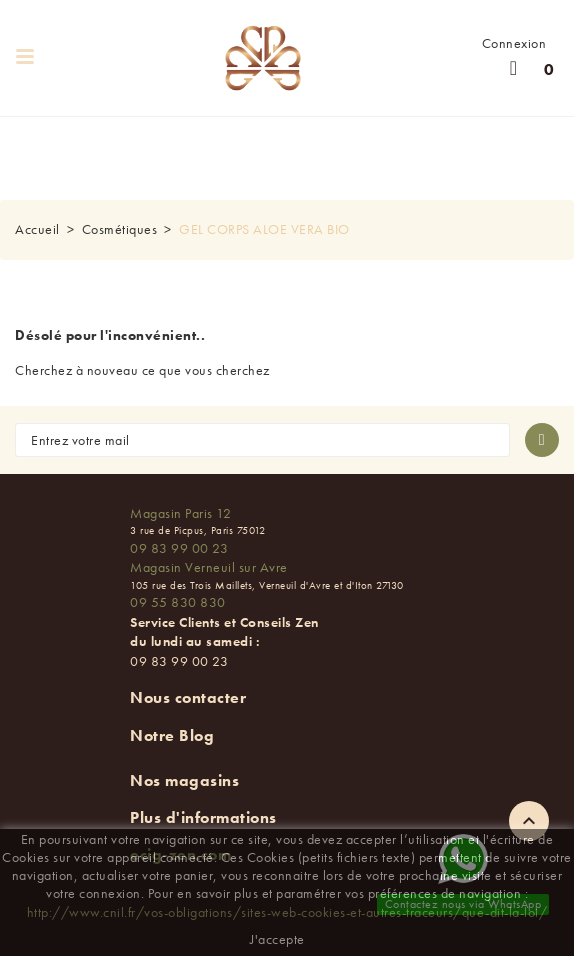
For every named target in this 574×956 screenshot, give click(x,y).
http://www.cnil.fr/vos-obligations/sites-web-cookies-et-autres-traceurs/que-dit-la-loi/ (287, 912)
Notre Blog (172, 735)
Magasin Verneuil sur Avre (209, 567)
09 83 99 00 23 (179, 548)
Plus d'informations (203, 817)
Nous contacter (188, 697)
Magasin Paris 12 (180, 513)
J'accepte (277, 939)
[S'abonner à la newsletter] (542, 440)
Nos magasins (184, 780)
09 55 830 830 (178, 602)
